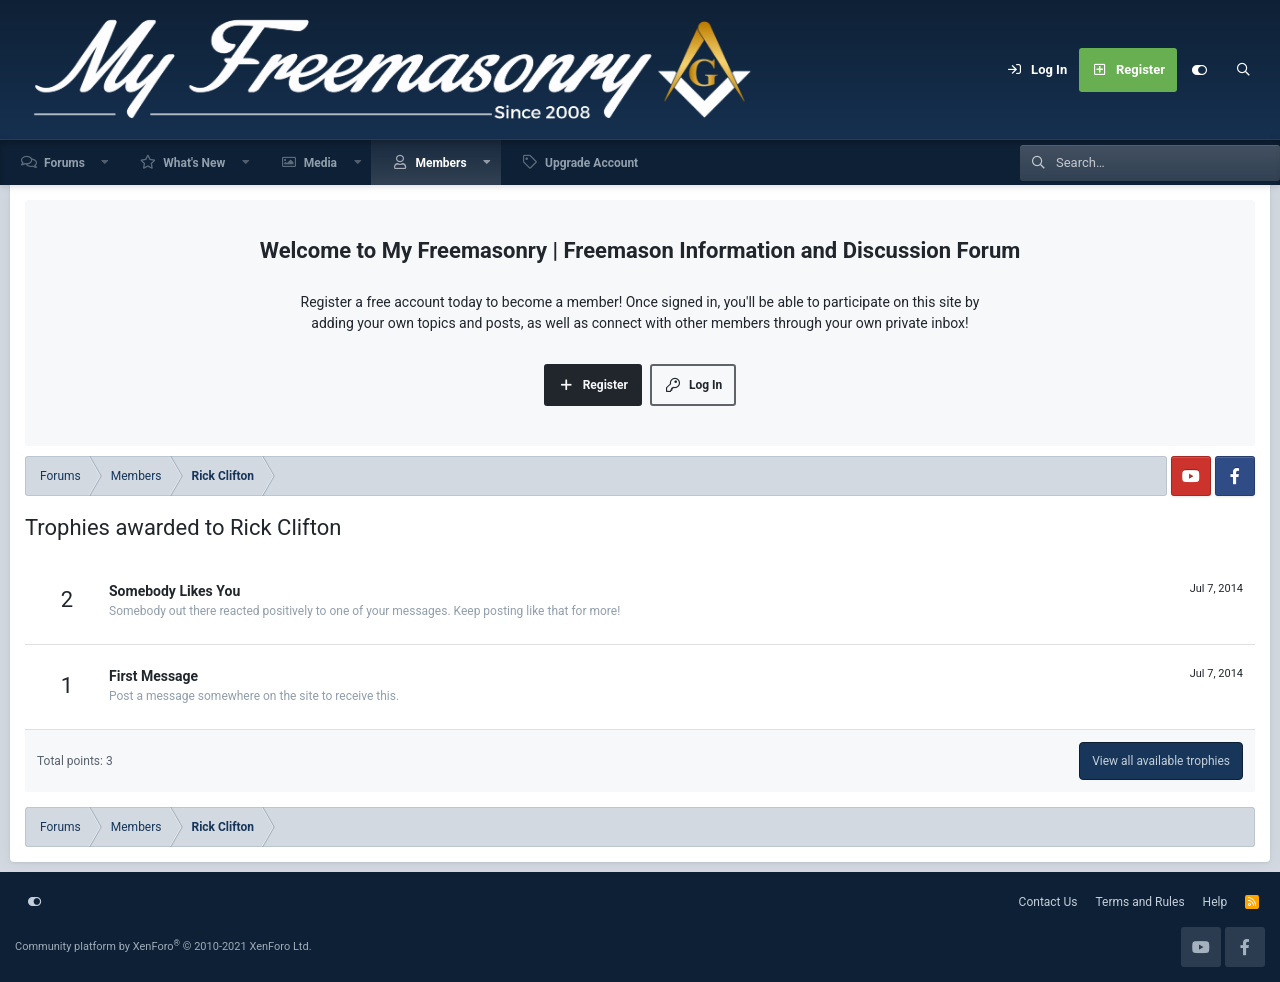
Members (440, 163)
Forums (64, 163)
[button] (106, 162)
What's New (194, 163)
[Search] (1243, 70)
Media (320, 163)
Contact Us (1048, 902)
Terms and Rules (1140, 902)
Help (1215, 902)
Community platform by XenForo (163, 946)
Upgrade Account (591, 163)
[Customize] (1199, 70)
